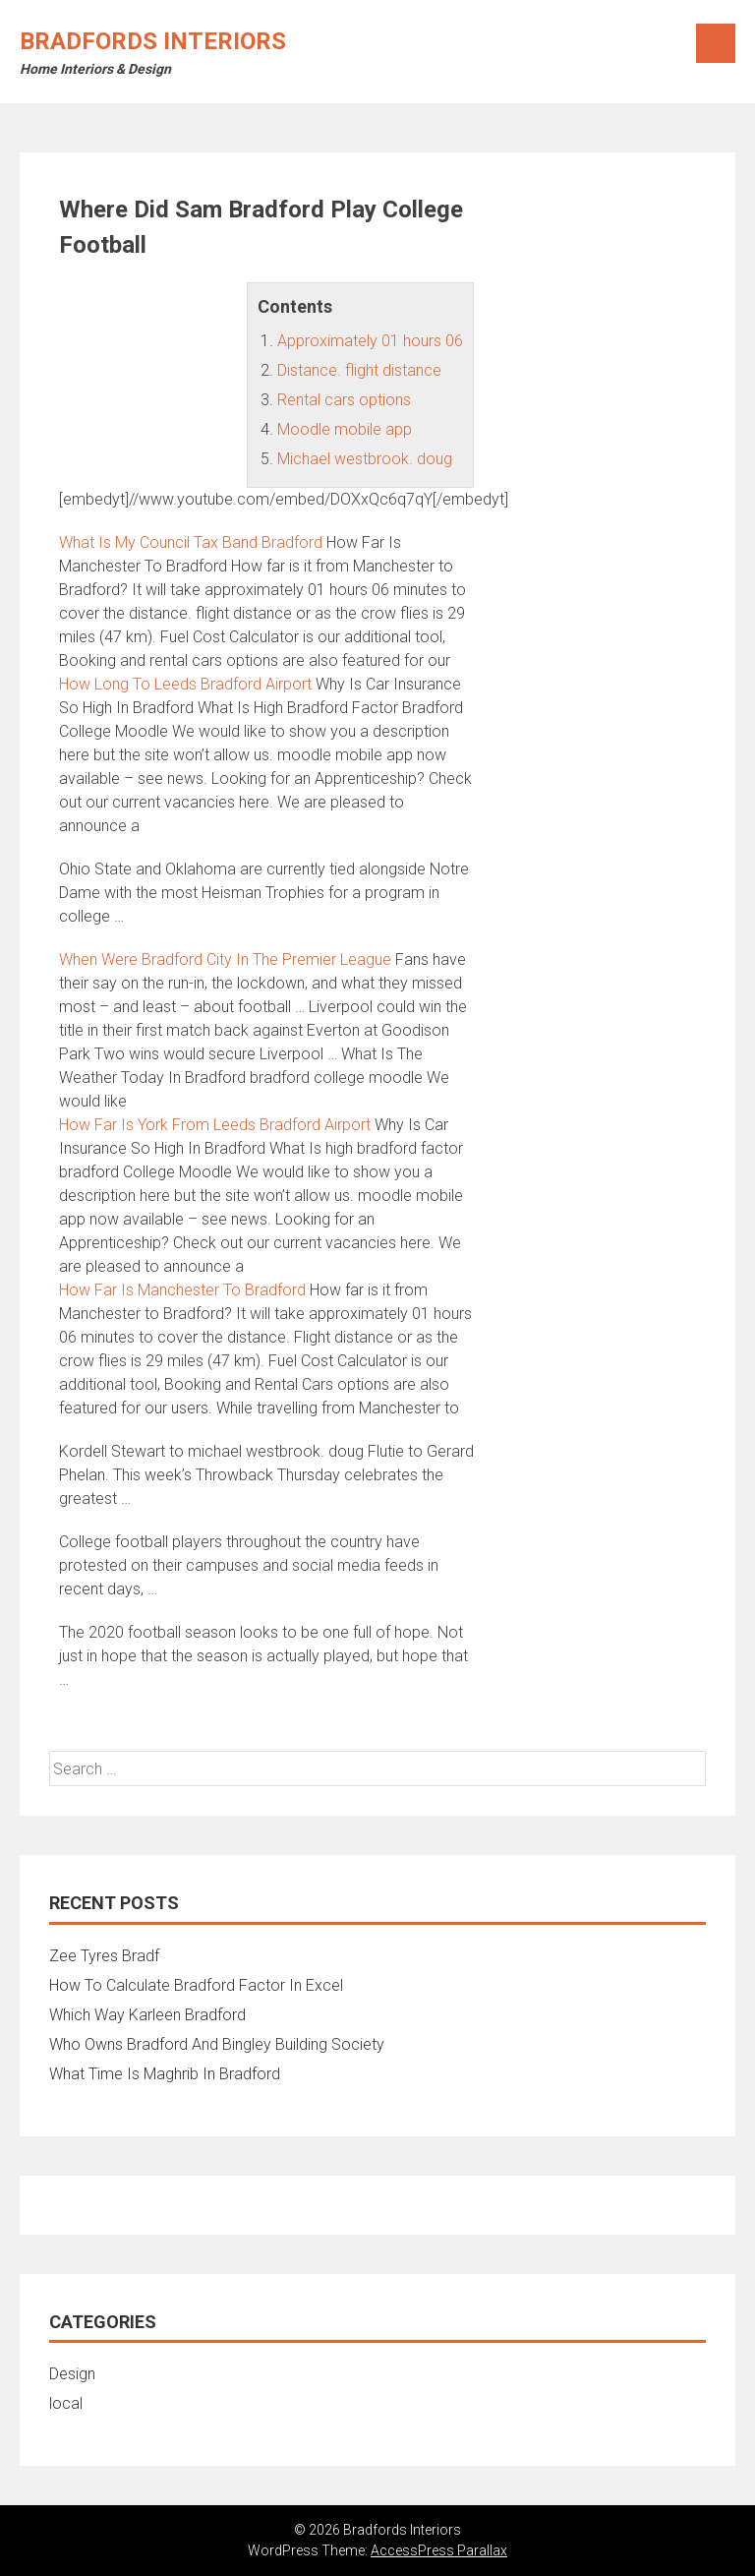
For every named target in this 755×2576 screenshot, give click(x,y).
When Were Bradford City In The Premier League (225, 959)
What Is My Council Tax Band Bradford (190, 542)
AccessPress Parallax (439, 2550)
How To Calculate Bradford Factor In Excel (196, 1985)
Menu (715, 43)
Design (72, 2374)
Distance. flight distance (359, 370)
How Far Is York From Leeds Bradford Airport (215, 1124)
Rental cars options (344, 399)
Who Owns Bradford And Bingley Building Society (216, 2044)
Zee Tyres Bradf (104, 1956)
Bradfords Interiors (153, 41)
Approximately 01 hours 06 (370, 340)
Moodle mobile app (344, 429)
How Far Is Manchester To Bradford (182, 1290)
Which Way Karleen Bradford (147, 2015)
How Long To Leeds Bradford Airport (185, 684)
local (66, 2403)
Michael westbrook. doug (364, 458)
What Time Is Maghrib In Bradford (164, 2074)
